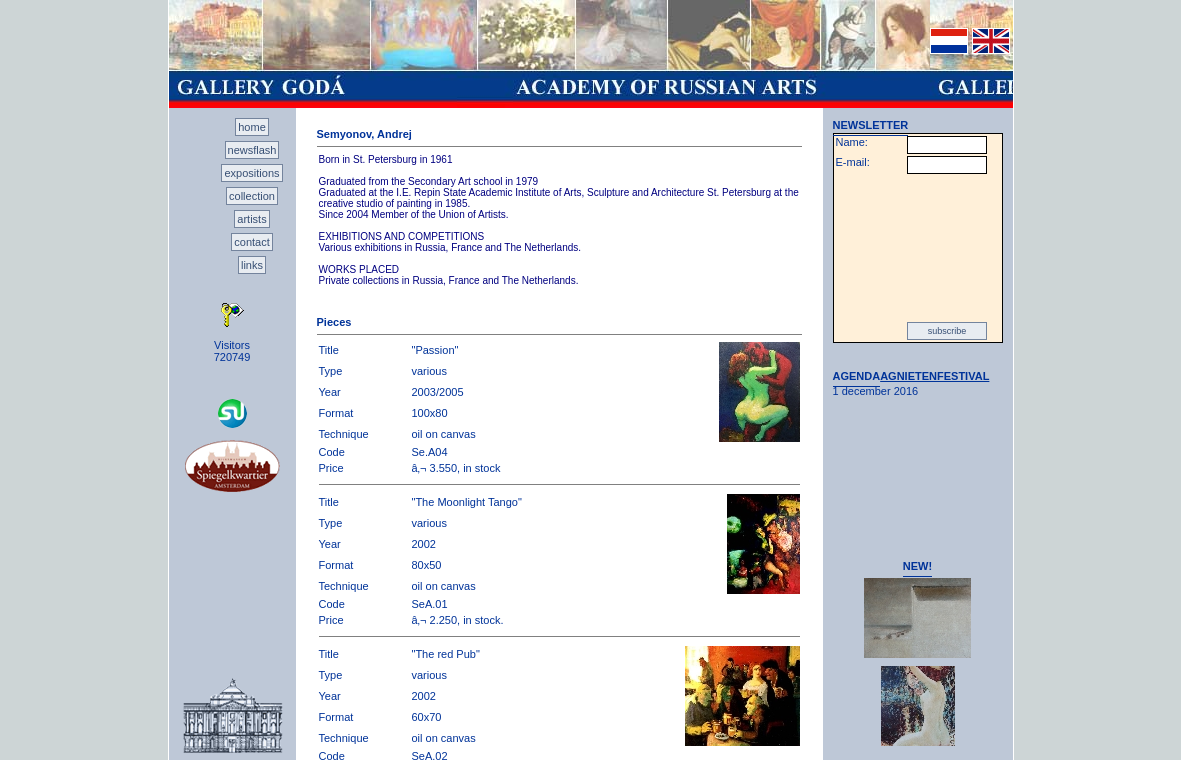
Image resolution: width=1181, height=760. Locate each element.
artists (251, 219)
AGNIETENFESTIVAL (934, 376)
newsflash (252, 150)
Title (329, 350)
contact (251, 242)
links (252, 265)
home (252, 127)
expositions (251, 173)
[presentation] (918, 248)
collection (252, 196)
